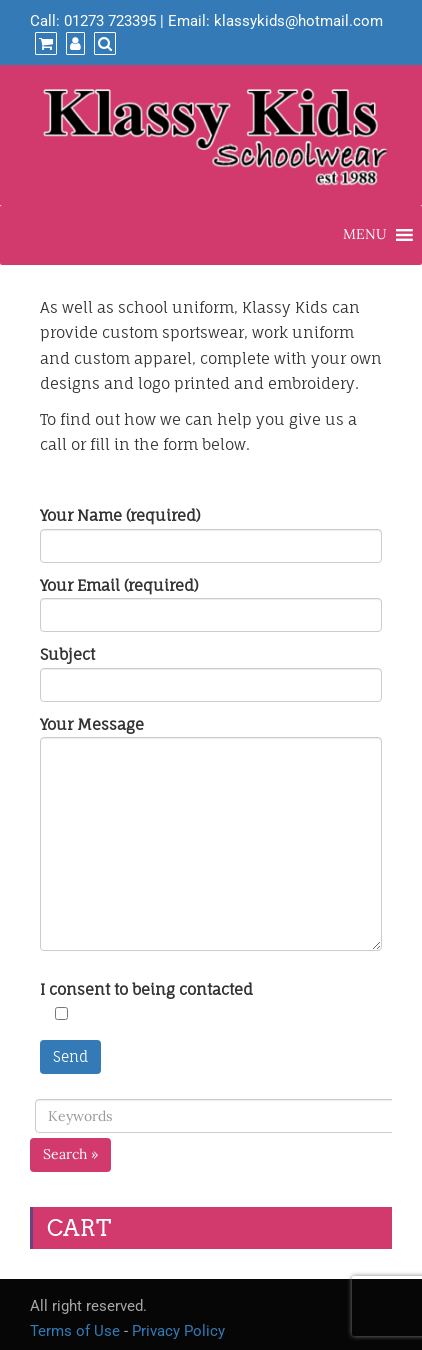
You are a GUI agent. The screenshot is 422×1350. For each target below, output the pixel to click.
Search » (70, 1154)
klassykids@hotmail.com (298, 21)
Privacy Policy (178, 1331)
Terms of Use (75, 1331)
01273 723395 (110, 21)
